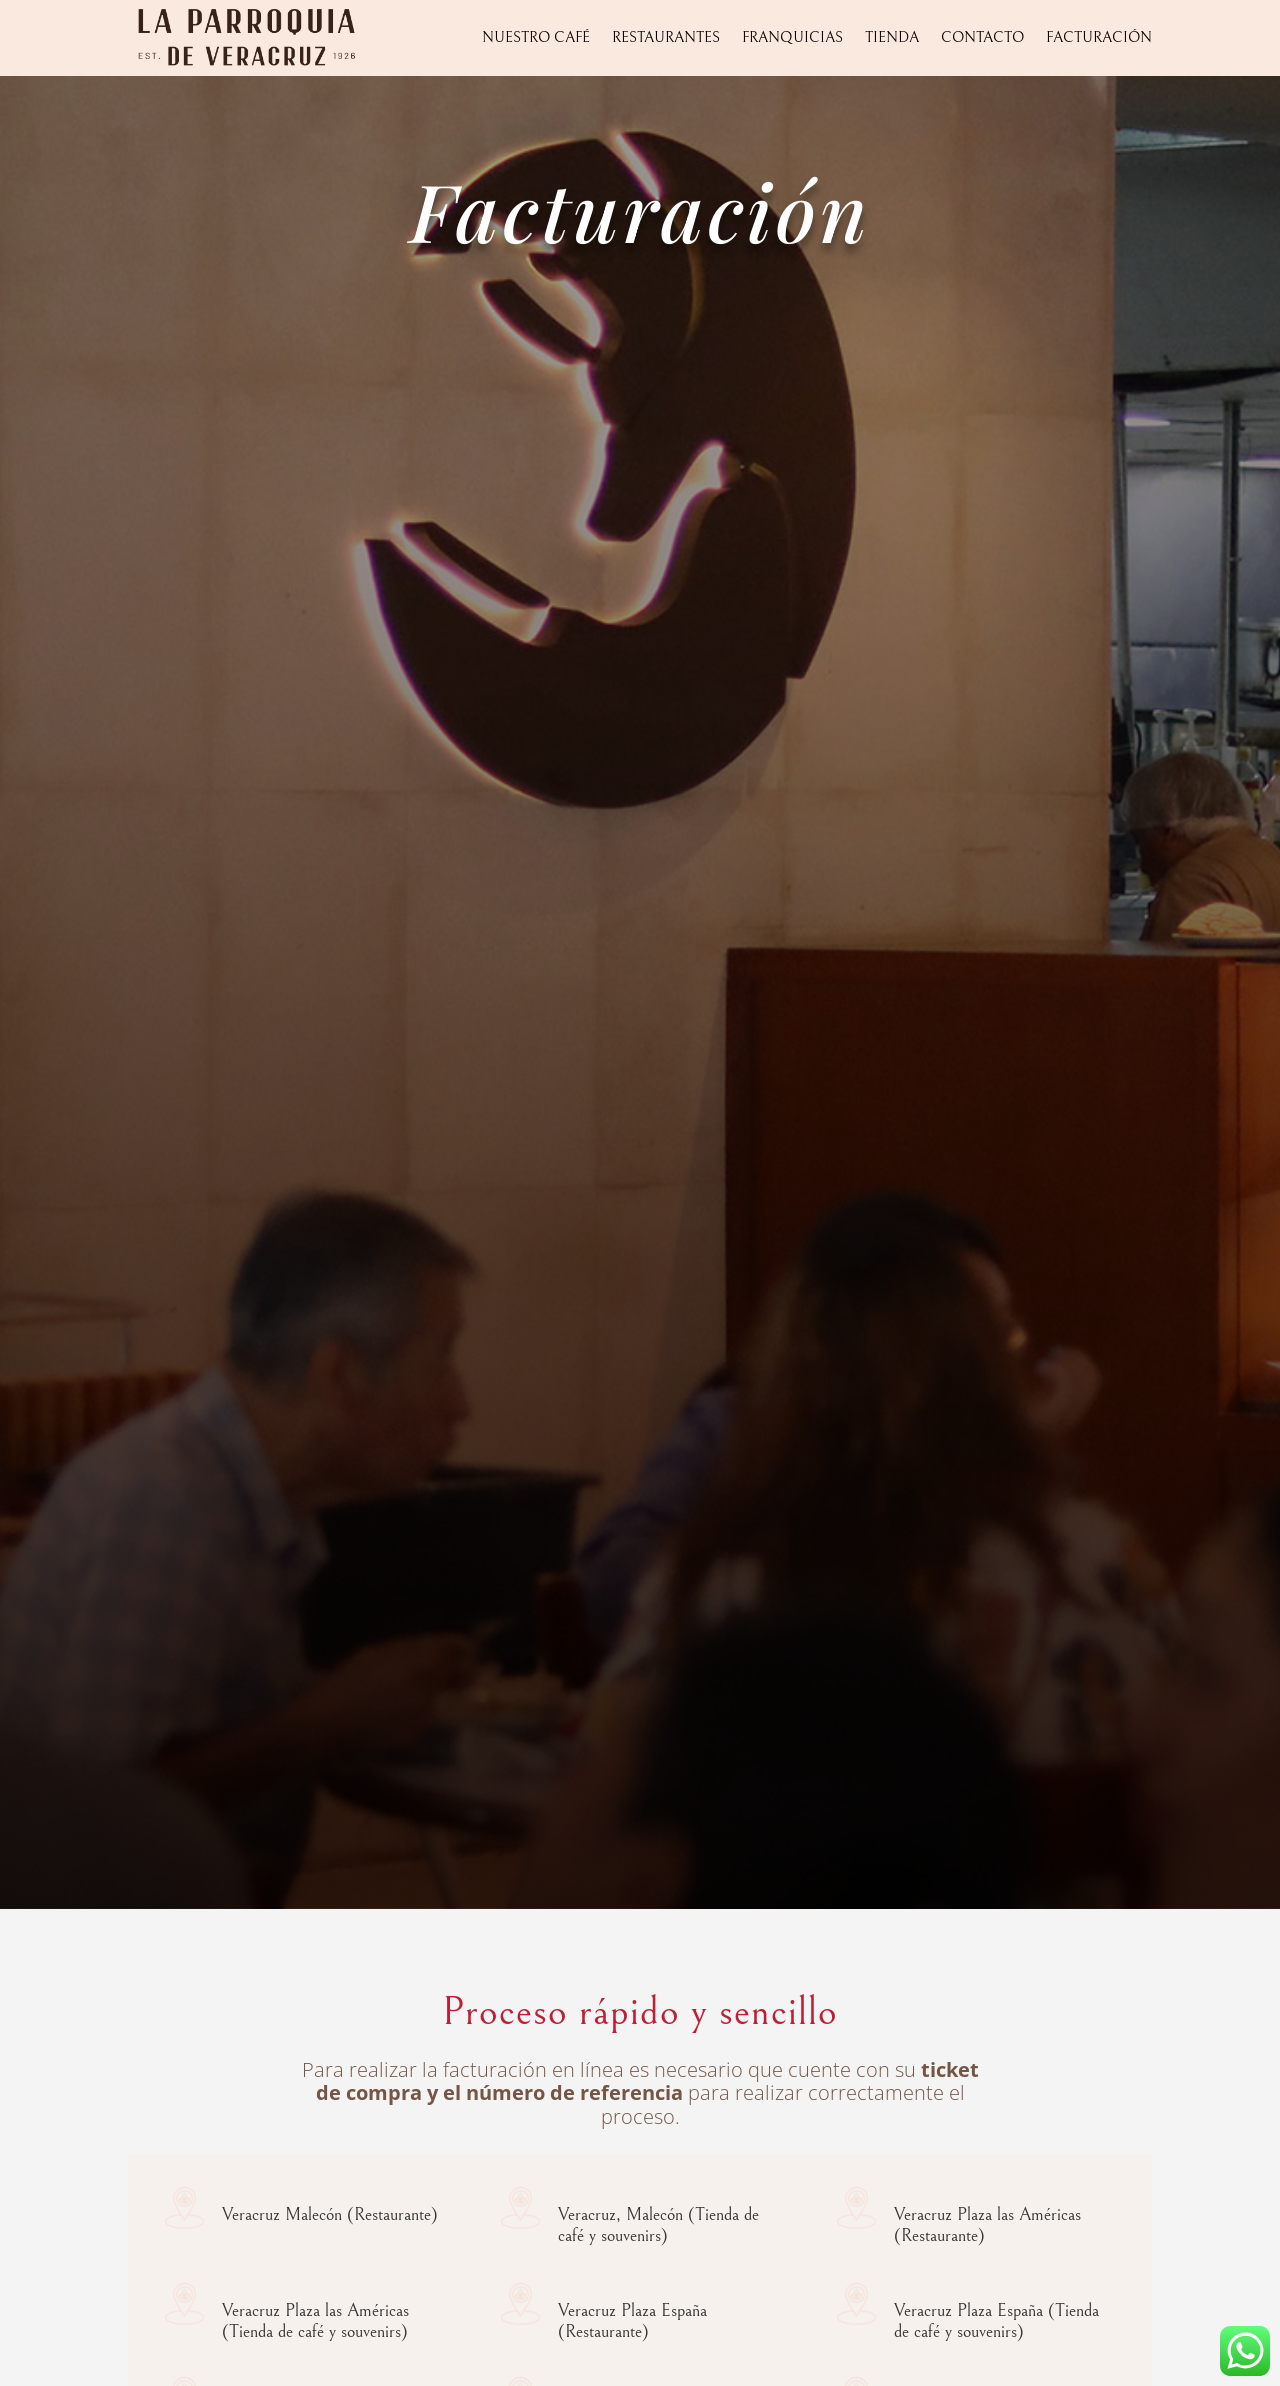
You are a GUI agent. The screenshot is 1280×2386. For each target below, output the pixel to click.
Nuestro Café (536, 37)
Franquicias (792, 37)
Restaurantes (666, 37)
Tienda (892, 37)
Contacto (982, 37)
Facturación (1099, 37)
